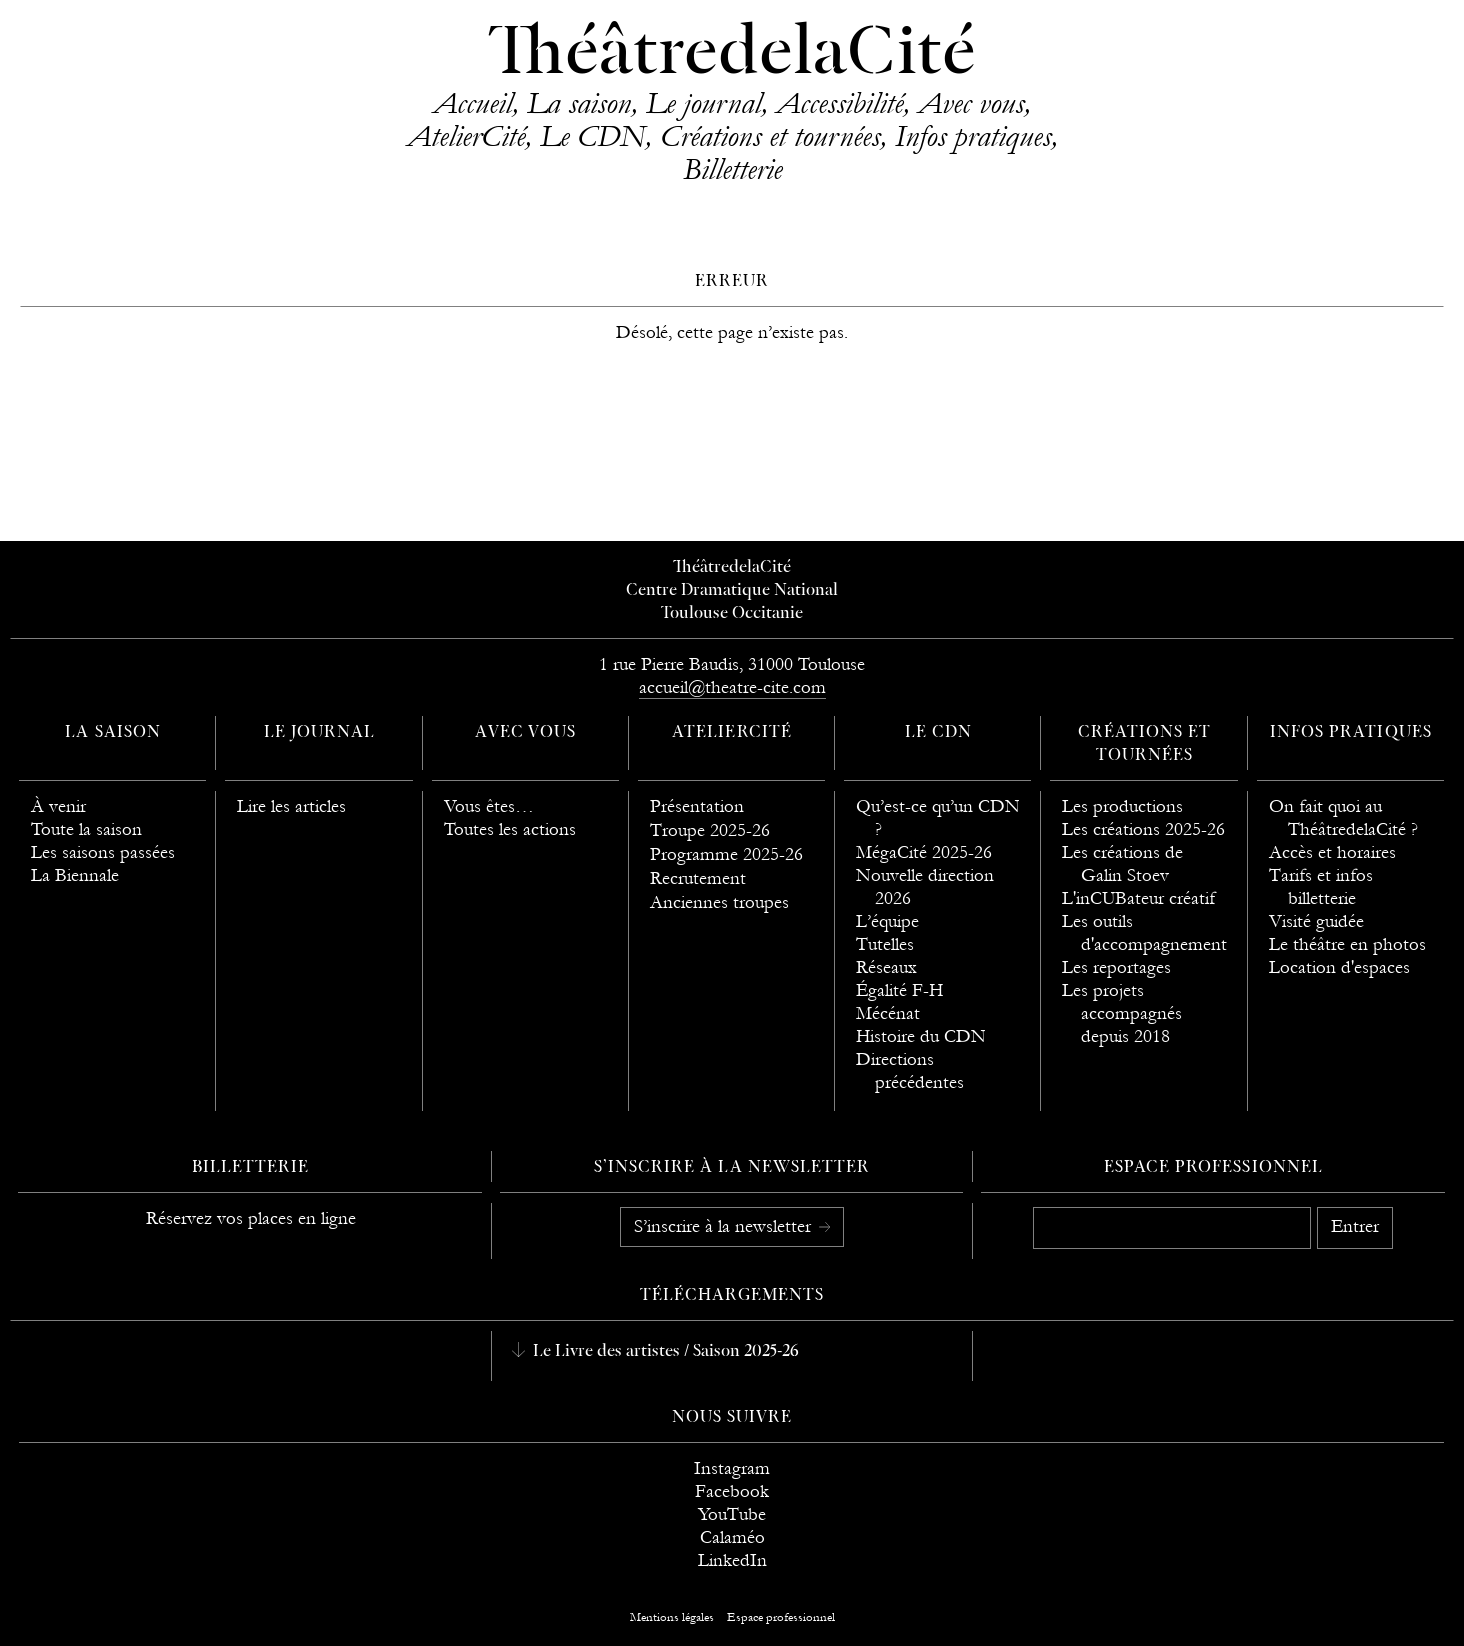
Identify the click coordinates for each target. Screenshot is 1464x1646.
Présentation (697, 806)
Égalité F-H (899, 990)
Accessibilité (839, 103)
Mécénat (888, 1013)
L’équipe (887, 921)
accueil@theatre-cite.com (732, 687)
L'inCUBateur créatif (1138, 898)
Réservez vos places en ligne (251, 1218)
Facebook (732, 1491)
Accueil (472, 103)
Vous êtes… (489, 806)
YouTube (732, 1514)
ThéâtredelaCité (732, 55)
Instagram (732, 1468)
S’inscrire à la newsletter (725, 1226)
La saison (579, 103)
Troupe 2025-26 (710, 830)
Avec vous (971, 103)
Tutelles (885, 944)
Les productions (1122, 806)
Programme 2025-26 (726, 854)
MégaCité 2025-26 (924, 852)
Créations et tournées (770, 136)
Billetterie (732, 169)
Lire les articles (291, 806)
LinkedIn (732, 1560)
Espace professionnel (1213, 1168)
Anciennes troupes (719, 902)
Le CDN (592, 136)
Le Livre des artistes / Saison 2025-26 (664, 1352)
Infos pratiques (973, 136)
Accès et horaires (1332, 852)
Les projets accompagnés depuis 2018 (1122, 1013)
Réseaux (886, 967)
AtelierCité (466, 136)
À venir (58, 806)
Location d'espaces (1339, 967)
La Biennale (75, 875)
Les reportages (1116, 967)
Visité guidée (1316, 921)
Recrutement (698, 878)
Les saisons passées (103, 852)
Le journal (703, 103)
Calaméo (732, 1537)
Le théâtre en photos (1347, 944)
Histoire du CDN (921, 1036)
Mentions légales (672, 1617)
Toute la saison (86, 829)
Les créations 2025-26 (1143, 829)
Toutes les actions (510, 829)
